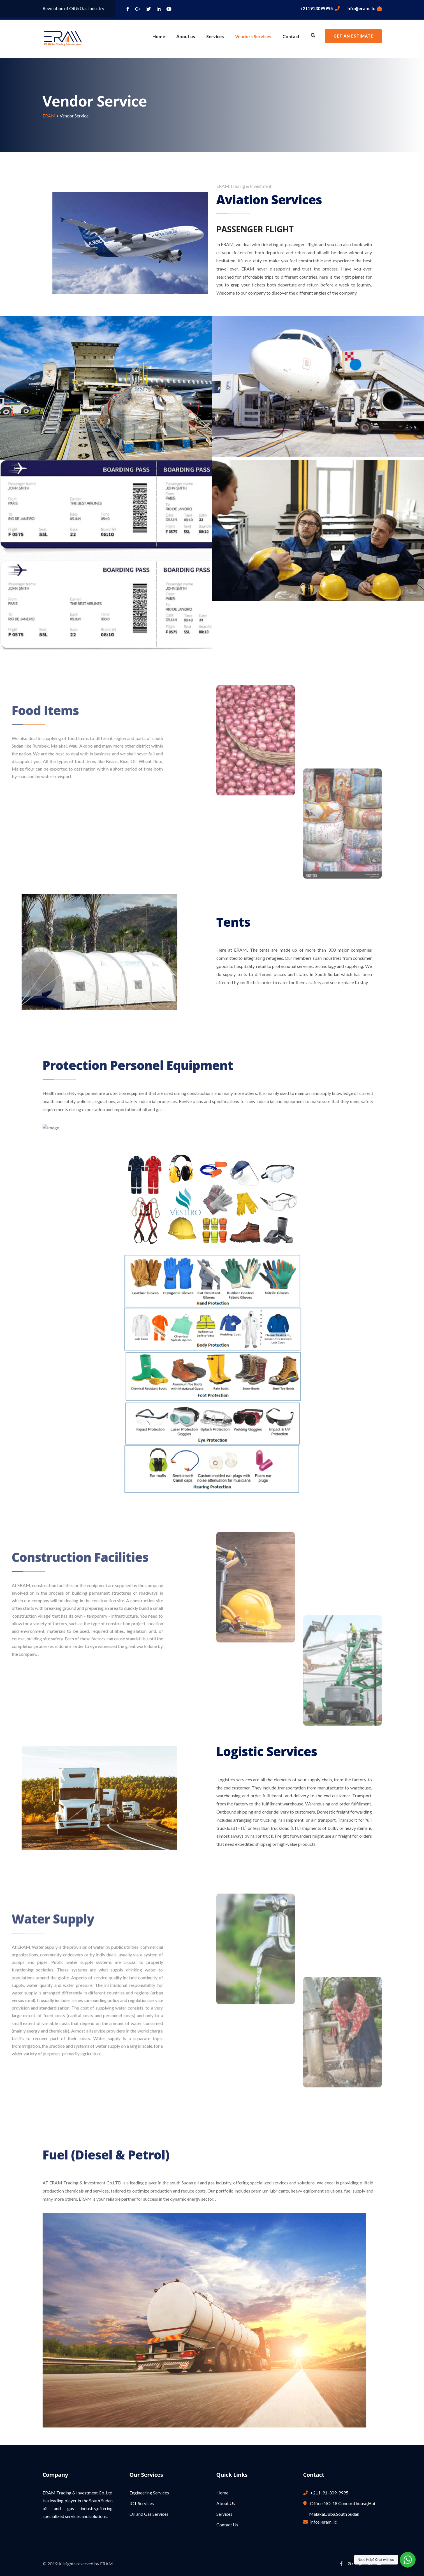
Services (215, 36)
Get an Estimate (353, 36)
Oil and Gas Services (148, 2514)
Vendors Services (253, 36)
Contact (291, 36)
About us (185, 36)
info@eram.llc (364, 8)
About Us (225, 2503)
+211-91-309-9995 (328, 2492)
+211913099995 (320, 8)
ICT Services (141, 2503)
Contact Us (227, 2524)
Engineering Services (149, 2492)
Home (158, 36)
